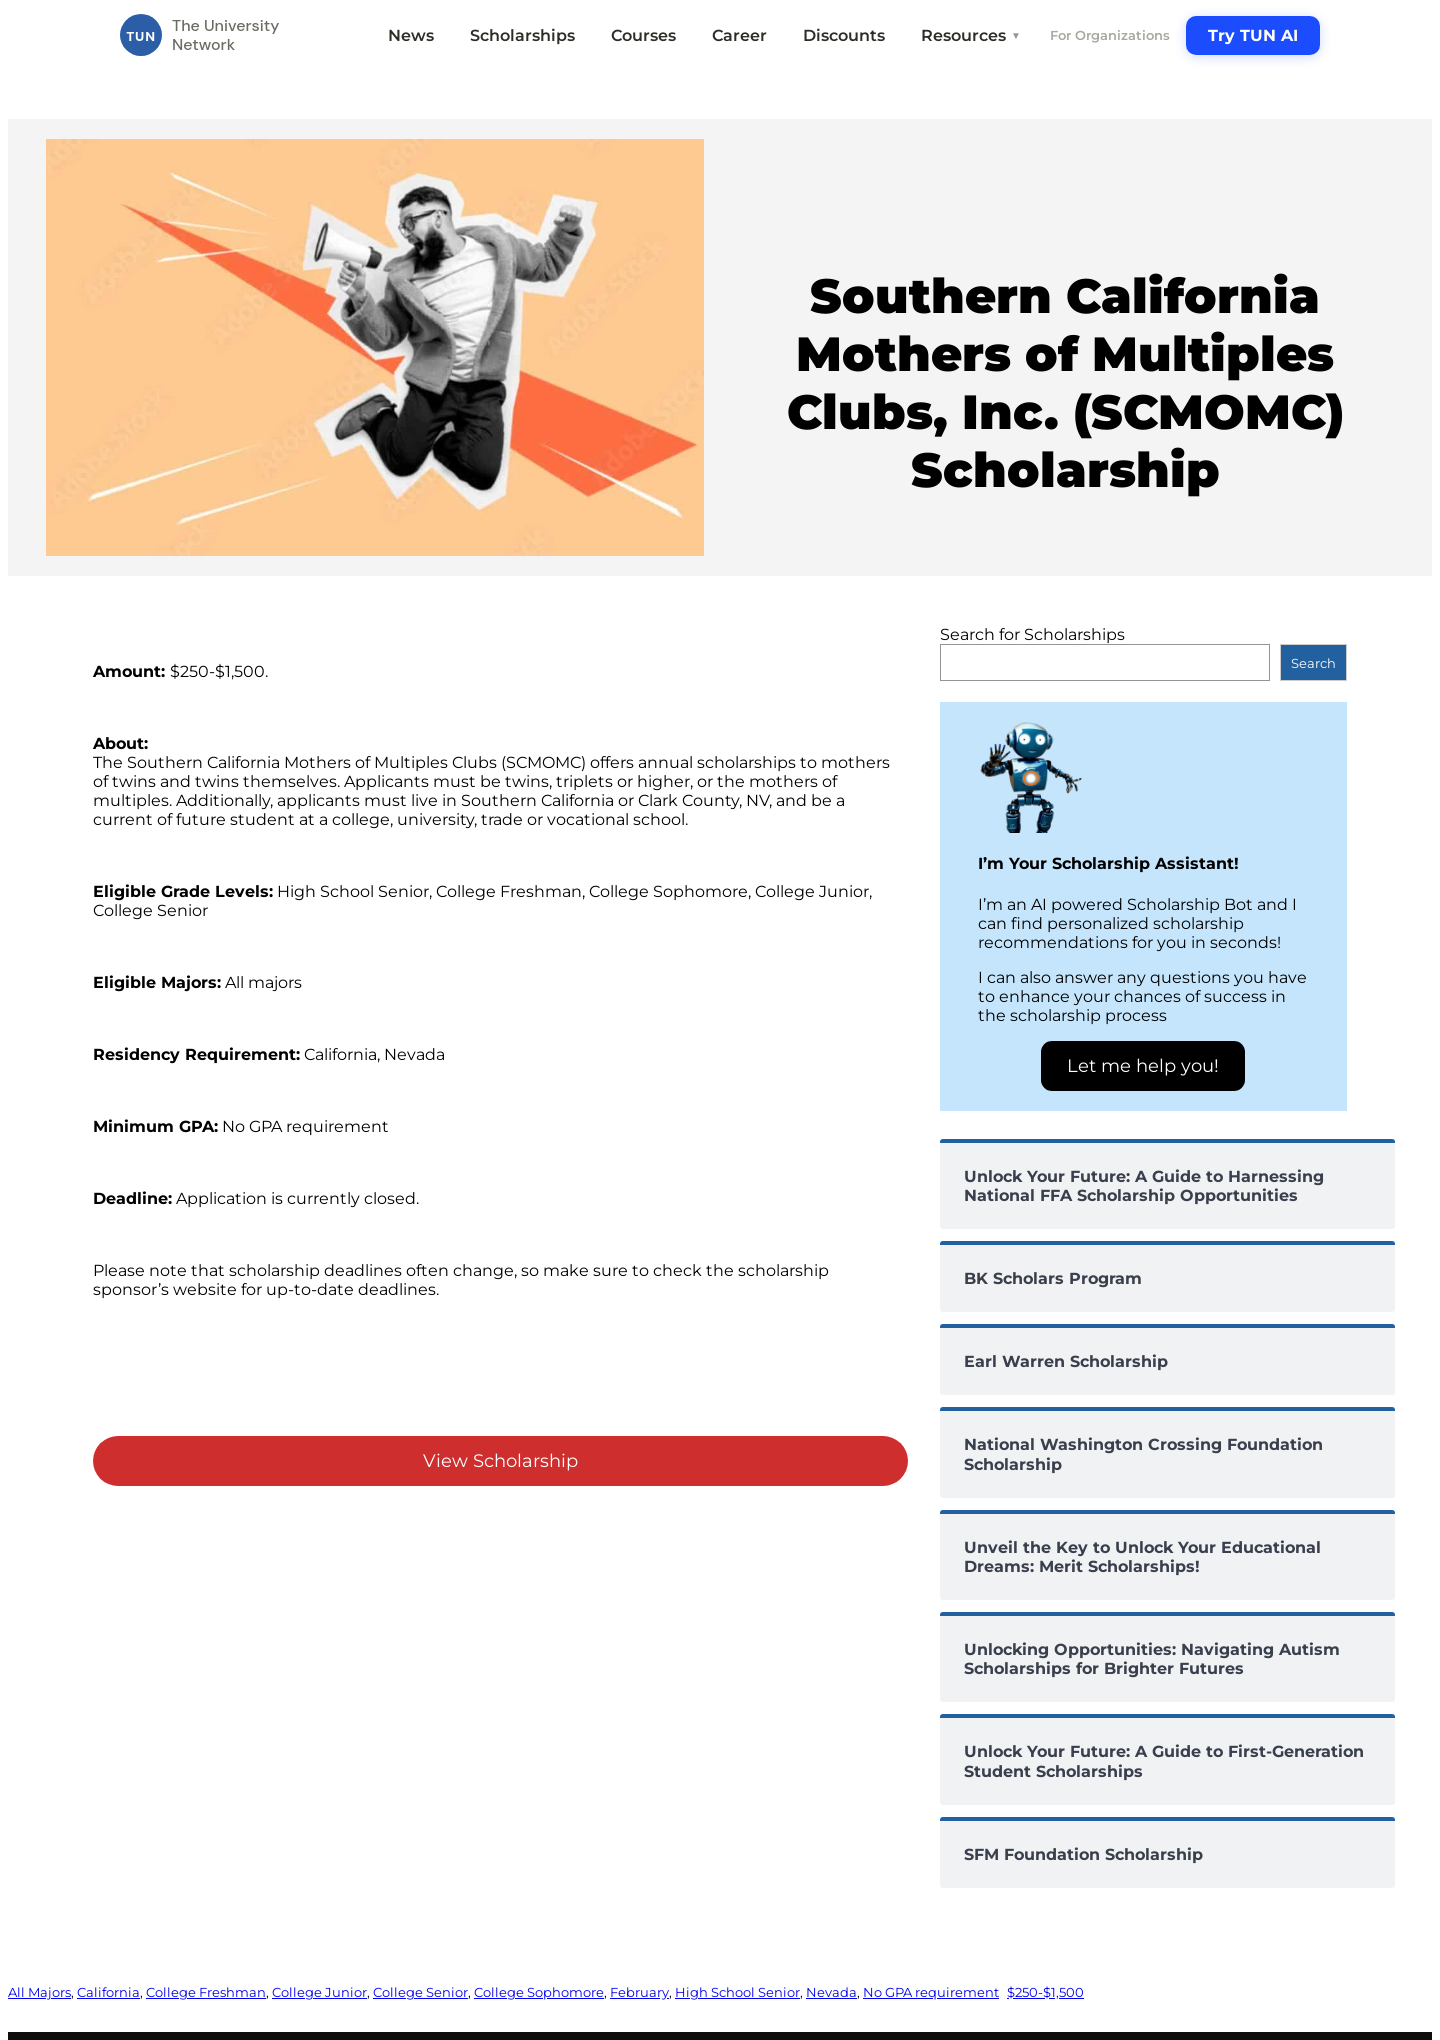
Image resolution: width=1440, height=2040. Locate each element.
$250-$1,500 (1045, 1992)
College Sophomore (539, 1992)
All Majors (39, 1992)
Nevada (831, 1992)
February (639, 1992)
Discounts (844, 35)
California (108, 1992)
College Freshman (206, 1992)
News (411, 35)
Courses (643, 35)
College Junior (319, 1992)
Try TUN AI (1253, 35)
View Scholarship (500, 1461)
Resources (971, 35)
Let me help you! (1143, 1066)
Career (739, 35)
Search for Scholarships (1032, 634)
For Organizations (1110, 35)
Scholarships (522, 35)
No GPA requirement (931, 1992)
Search (1313, 663)
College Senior (420, 1992)
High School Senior (737, 1992)
